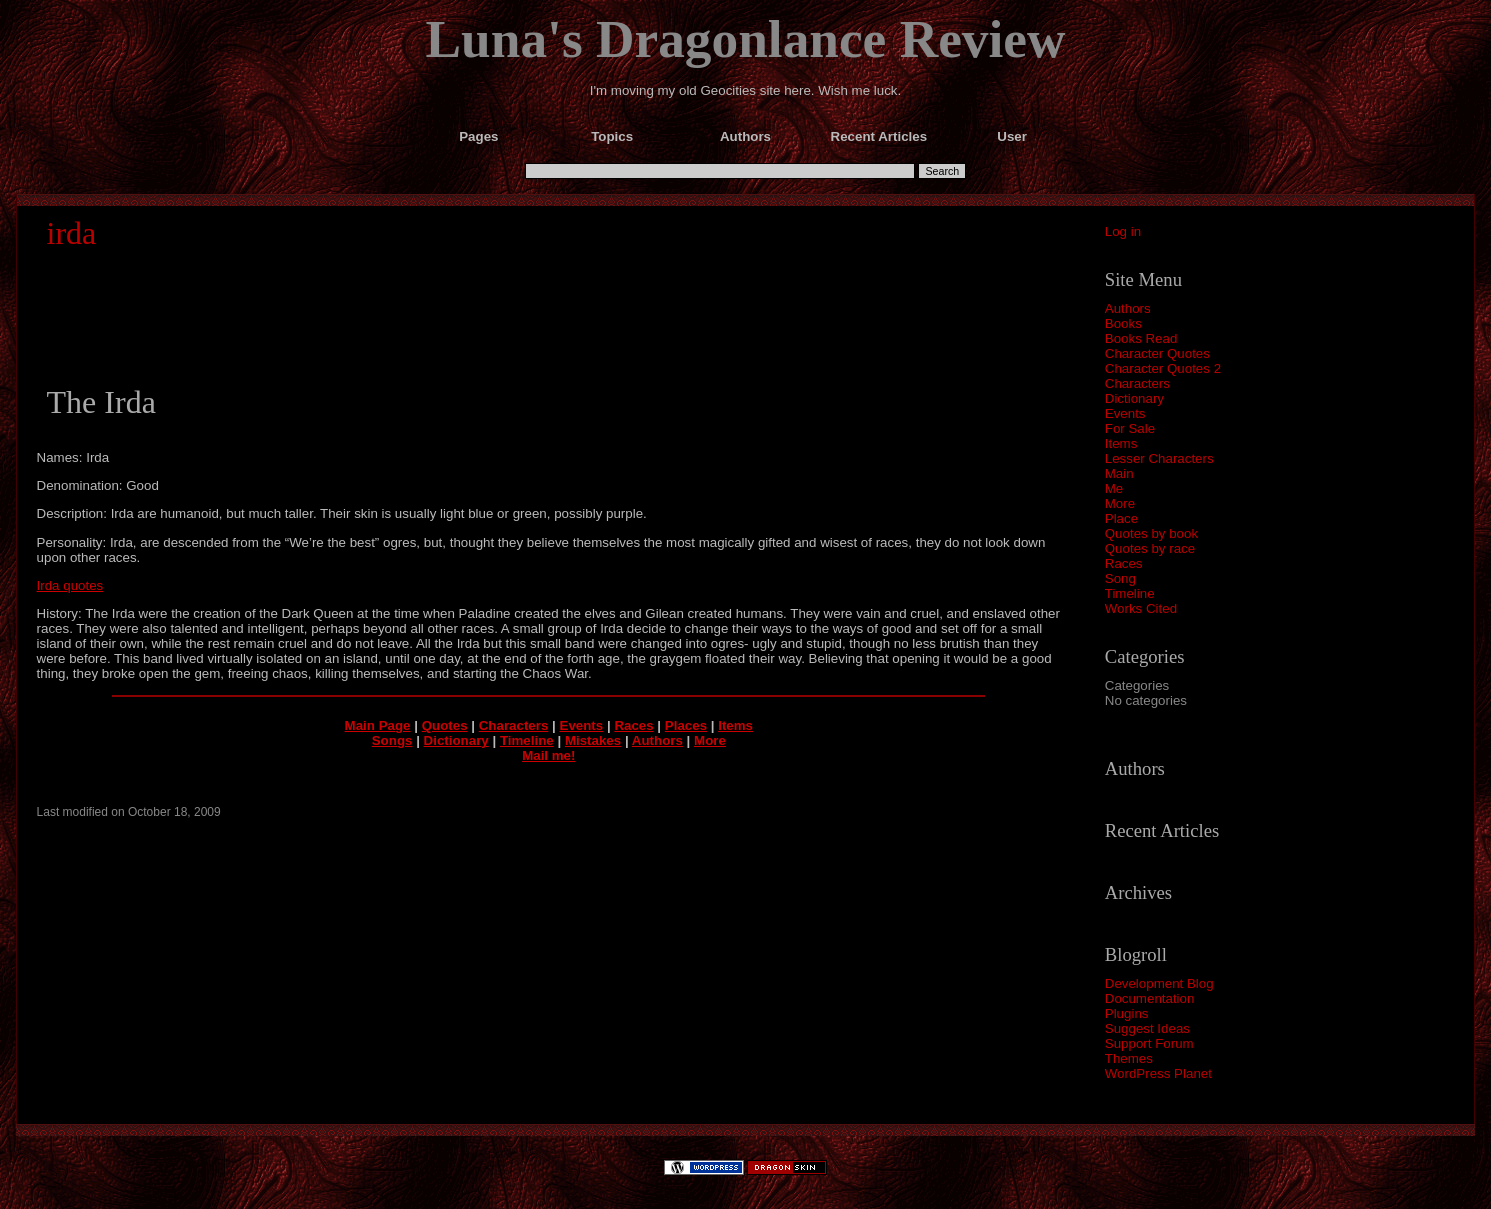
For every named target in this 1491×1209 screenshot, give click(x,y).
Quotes (445, 725)
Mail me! (548, 755)
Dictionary (1134, 398)
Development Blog (1159, 983)
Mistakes (593, 740)
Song (1120, 578)
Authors (1128, 308)
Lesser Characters (1159, 458)
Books (1123, 323)
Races (1124, 563)
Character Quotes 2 (1163, 368)
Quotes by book (1151, 533)
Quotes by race (1150, 548)
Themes (1129, 1058)
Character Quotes (1157, 353)
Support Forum (1149, 1043)
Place (1121, 518)
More (1120, 503)
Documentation (1150, 998)
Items (1121, 443)
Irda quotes (70, 585)
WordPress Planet (1158, 1073)
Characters (1137, 383)
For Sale (1130, 428)
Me (1114, 488)
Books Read (1141, 338)
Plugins (1127, 1013)
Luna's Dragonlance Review (746, 39)
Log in (1123, 231)
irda (72, 233)
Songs (392, 740)
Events (1125, 413)
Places (686, 725)
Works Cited (1141, 608)
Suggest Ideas (1147, 1028)
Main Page (378, 725)
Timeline (1130, 593)
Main (1119, 473)
